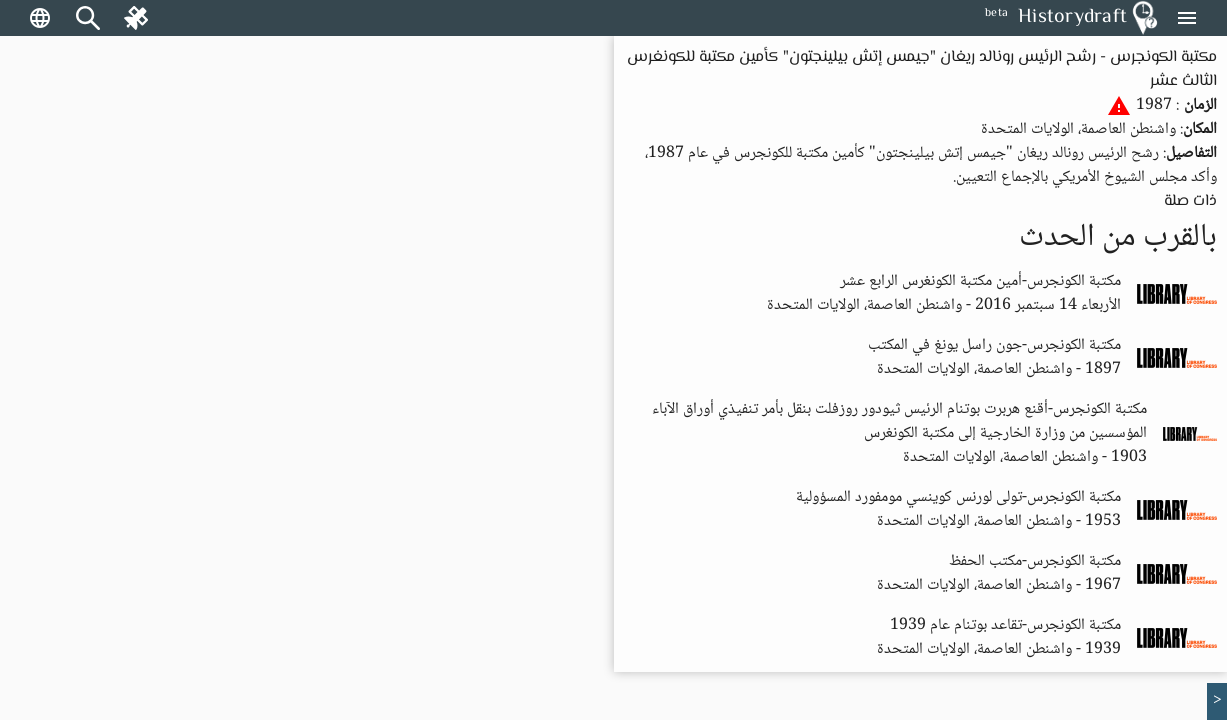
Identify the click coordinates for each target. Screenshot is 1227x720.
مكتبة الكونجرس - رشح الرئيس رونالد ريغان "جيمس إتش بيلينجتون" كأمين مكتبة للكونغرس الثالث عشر (922, 69)
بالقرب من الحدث (1118, 238)
